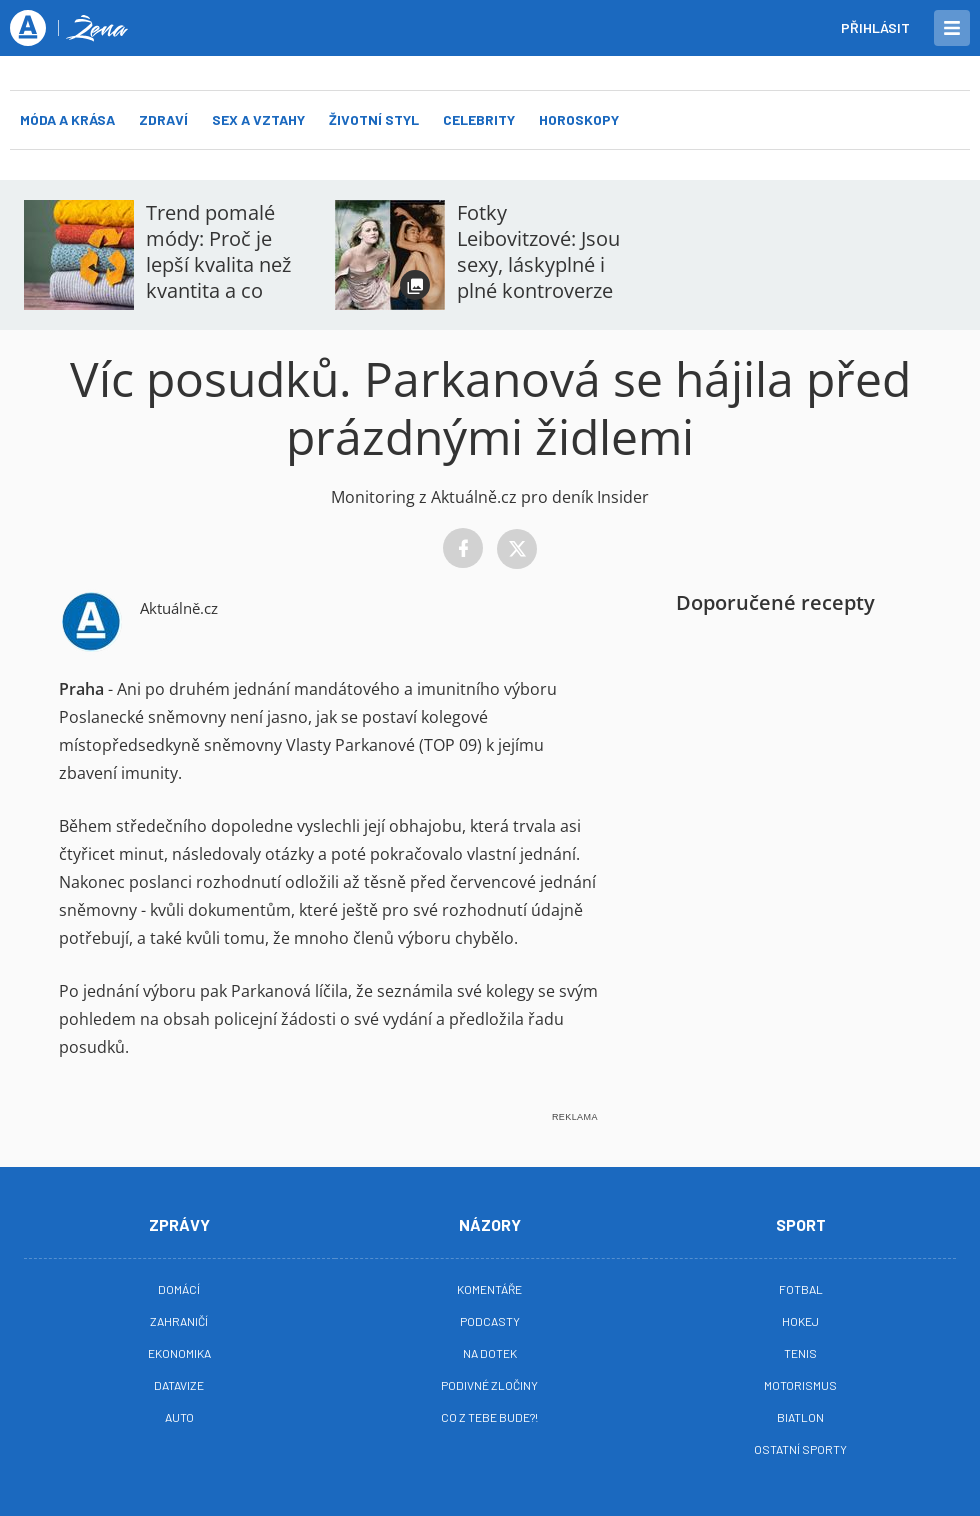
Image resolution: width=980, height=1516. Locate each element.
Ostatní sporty (800, 1449)
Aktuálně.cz (179, 608)
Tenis (800, 1353)
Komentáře (489, 1289)
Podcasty (490, 1321)
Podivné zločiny (489, 1385)
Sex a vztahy (258, 119)
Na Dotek (490, 1353)
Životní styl (374, 119)
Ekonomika (179, 1353)
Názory (490, 1224)
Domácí (179, 1289)
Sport (801, 1224)
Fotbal (801, 1289)
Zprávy (179, 1224)
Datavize (179, 1385)
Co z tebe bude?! (489, 1417)
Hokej (800, 1321)
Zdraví (163, 119)
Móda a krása (67, 119)
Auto (179, 1417)
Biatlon (800, 1417)
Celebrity (479, 119)
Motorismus (800, 1385)
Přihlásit (875, 27)
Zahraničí (179, 1321)
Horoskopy (579, 119)
